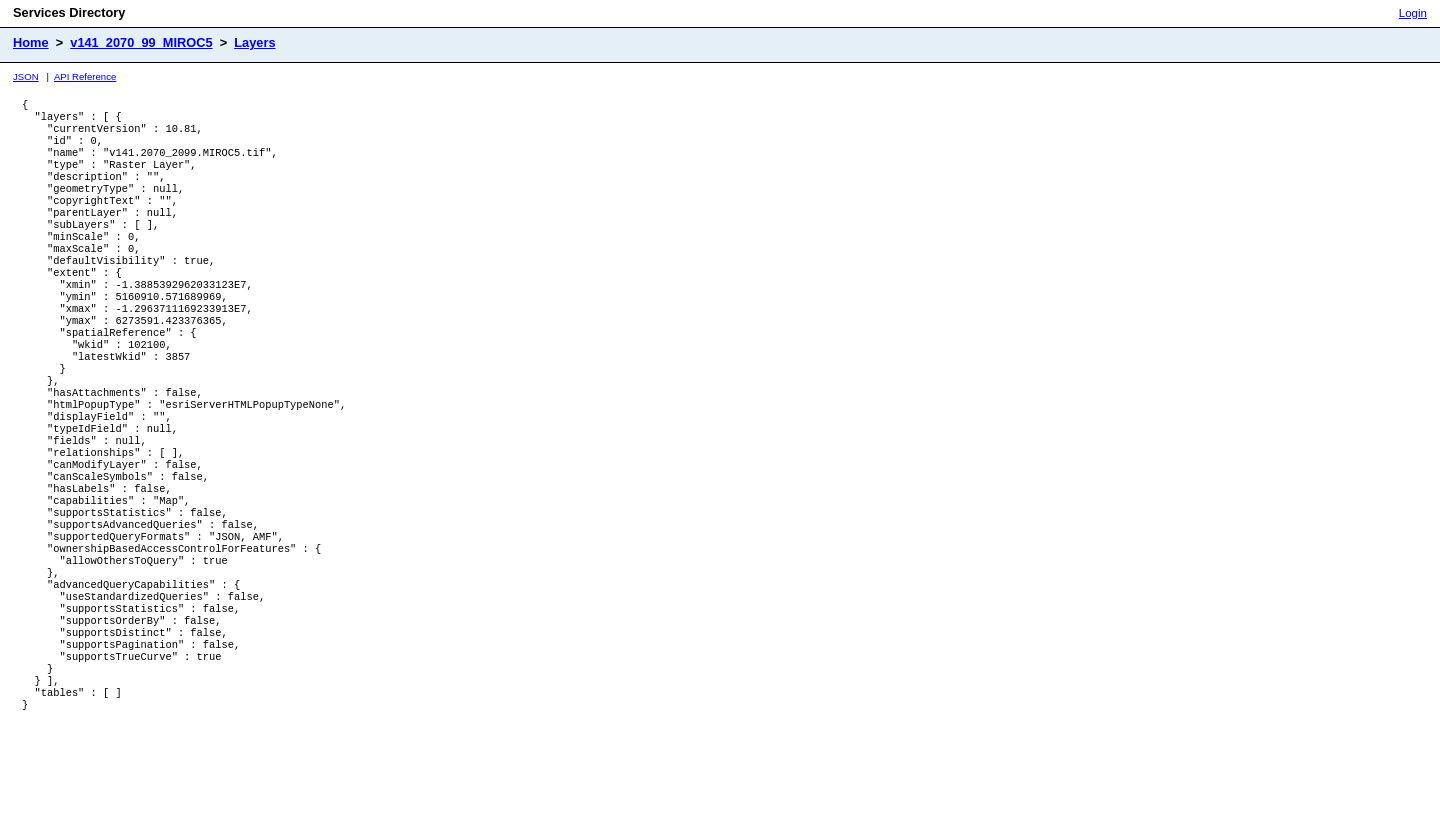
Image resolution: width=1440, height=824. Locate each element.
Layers (254, 42)
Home (31, 42)
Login (1413, 13)
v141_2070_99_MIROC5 (141, 42)
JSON (26, 76)
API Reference (85, 76)
